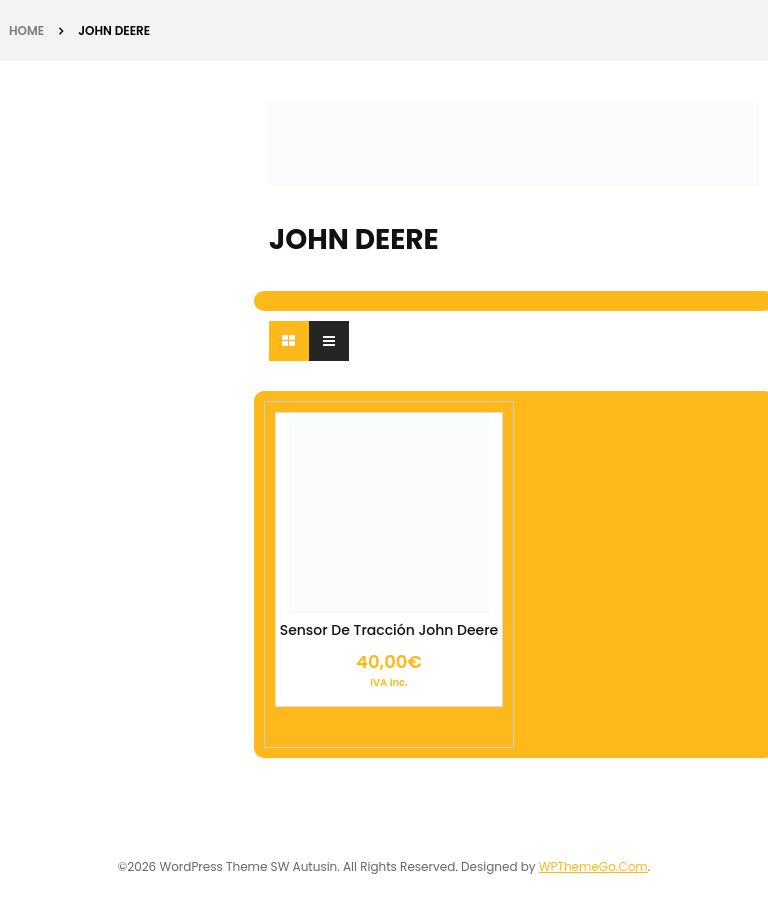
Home (26, 30)
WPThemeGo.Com (593, 866)
